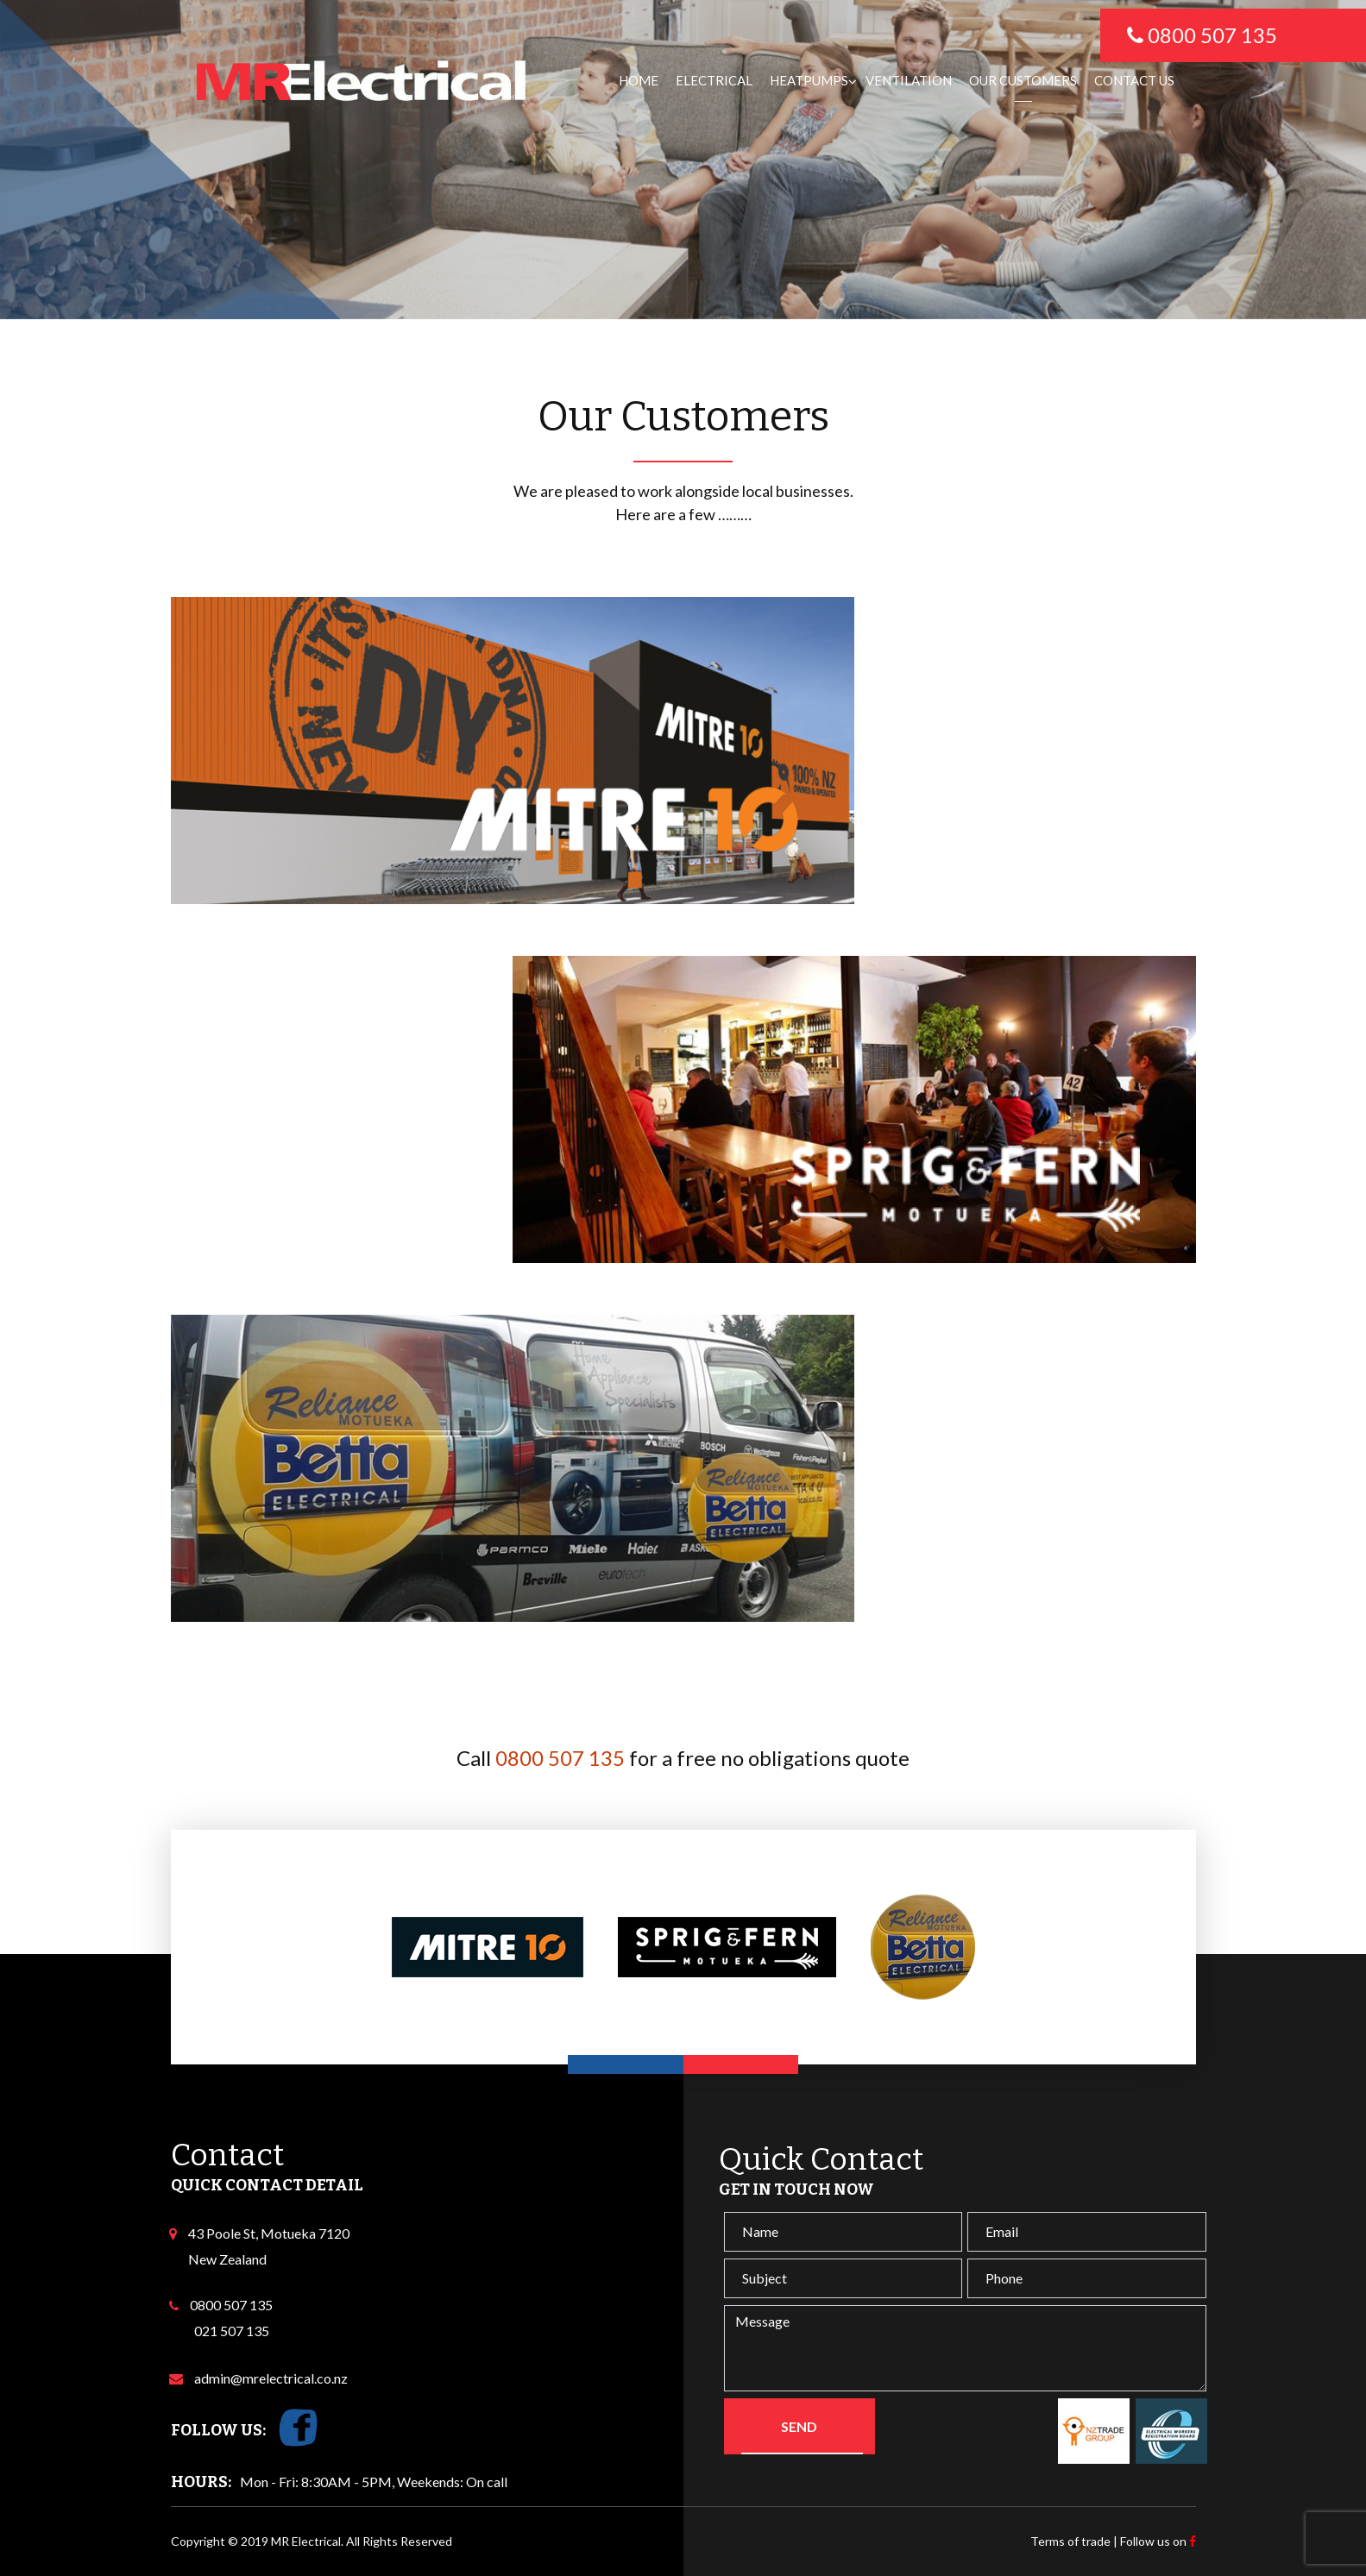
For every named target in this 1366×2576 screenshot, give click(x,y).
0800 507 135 (560, 1757)
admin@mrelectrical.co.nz (268, 2378)
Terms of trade (1070, 2541)
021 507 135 (231, 2330)
